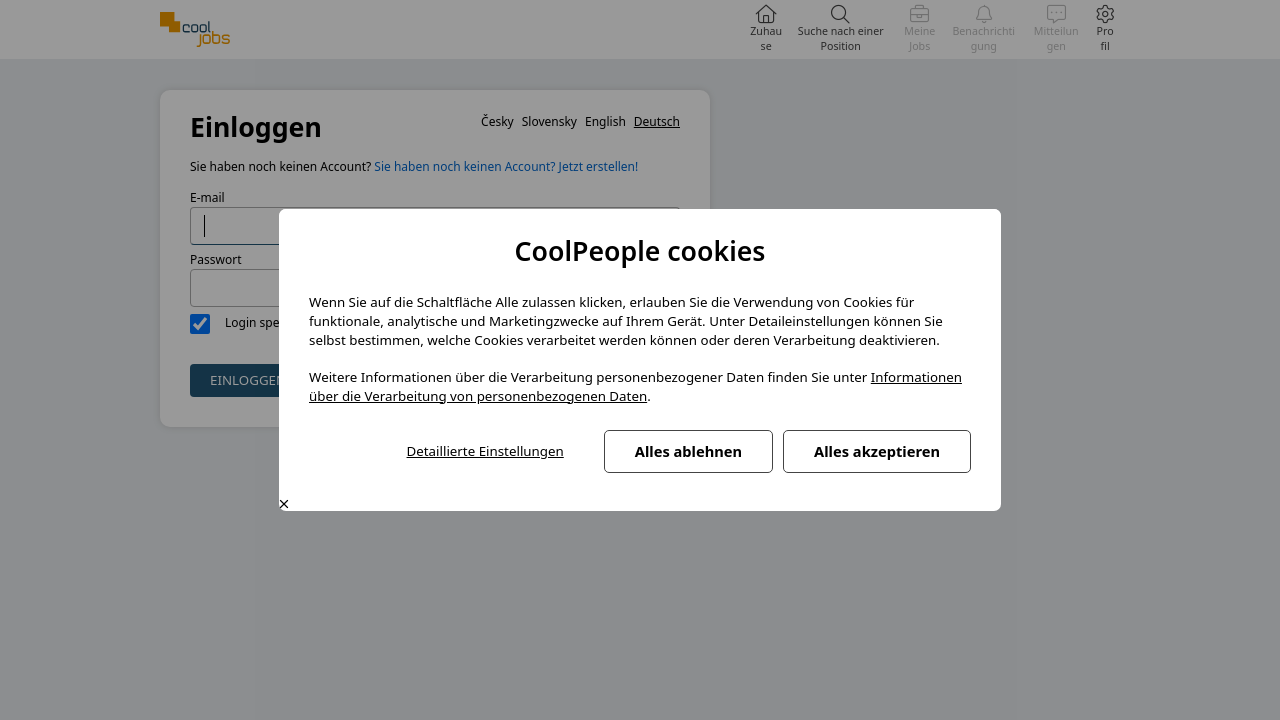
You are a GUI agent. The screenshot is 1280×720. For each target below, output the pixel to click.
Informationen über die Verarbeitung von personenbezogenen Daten (635, 386)
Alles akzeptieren (877, 451)
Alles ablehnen (688, 451)
